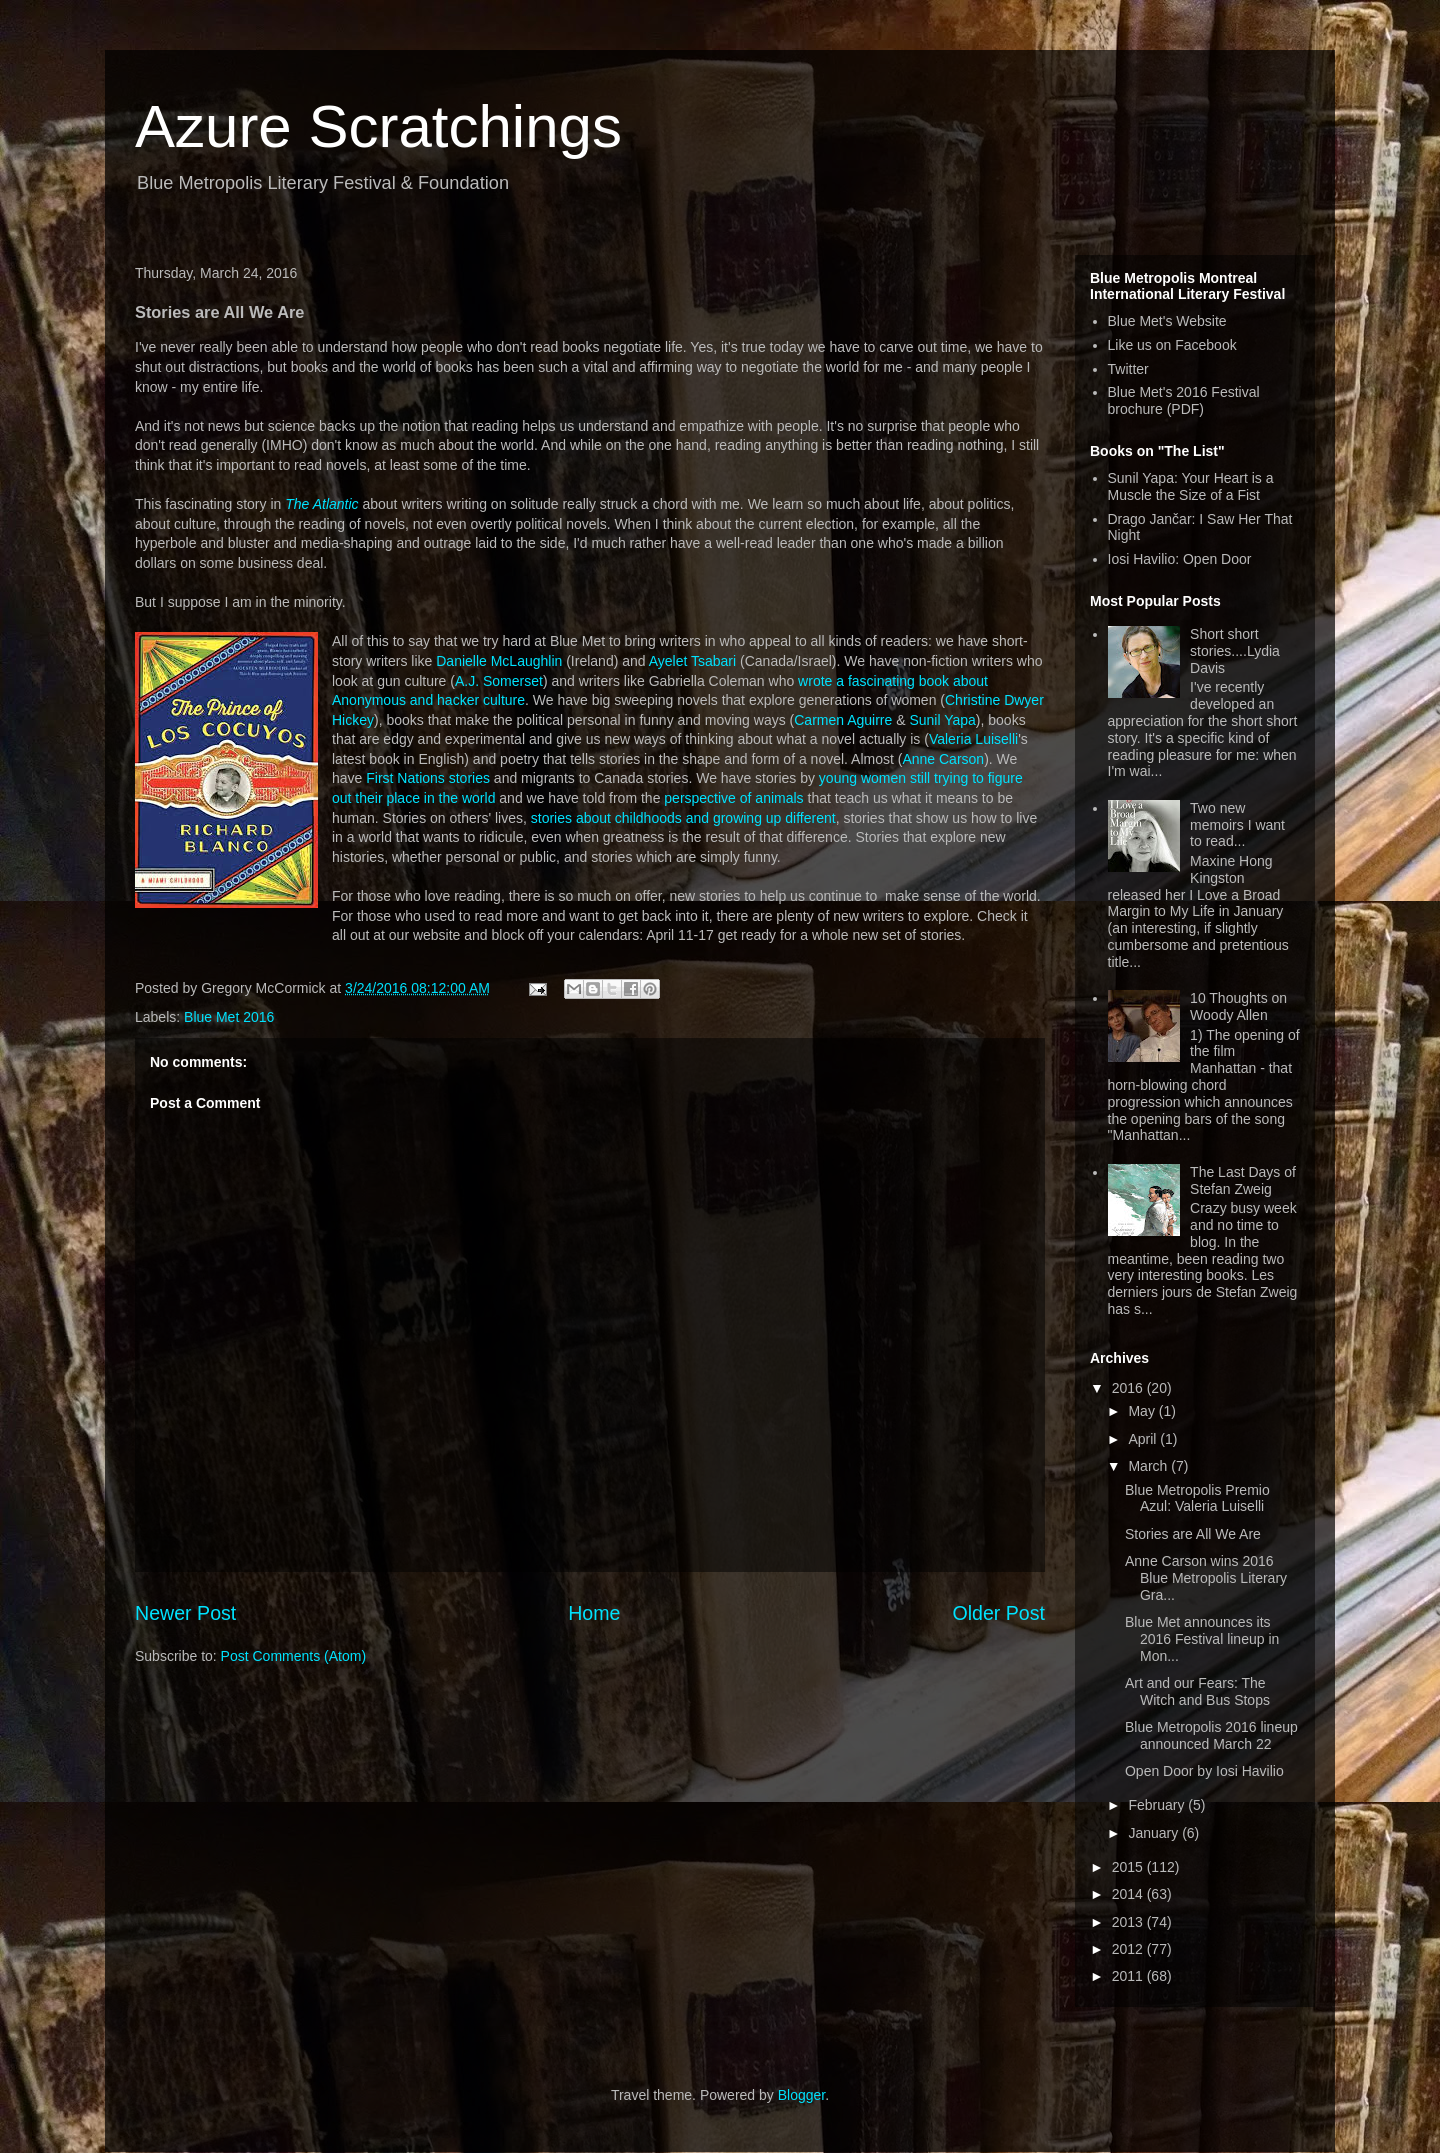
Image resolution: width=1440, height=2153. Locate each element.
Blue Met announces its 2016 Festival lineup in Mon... (1202, 1639)
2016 (1129, 1388)
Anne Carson (943, 759)
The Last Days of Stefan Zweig (1243, 1180)
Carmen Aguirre (843, 720)
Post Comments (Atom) (293, 1656)
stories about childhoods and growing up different (683, 818)
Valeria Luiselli (973, 739)
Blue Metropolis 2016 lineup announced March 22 (1211, 1735)
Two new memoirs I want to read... (1237, 825)
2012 (1129, 1949)
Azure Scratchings (378, 126)
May (1143, 1411)
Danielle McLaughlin (499, 661)
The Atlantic (321, 504)
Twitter (1128, 369)
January (1155, 1833)
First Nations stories (428, 778)
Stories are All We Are (1193, 1534)
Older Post (998, 1613)
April (1144, 1439)
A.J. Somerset (499, 681)
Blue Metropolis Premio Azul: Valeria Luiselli (1197, 1498)
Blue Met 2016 (229, 1017)
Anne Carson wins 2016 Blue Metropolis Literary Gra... (1206, 1578)
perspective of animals (733, 798)
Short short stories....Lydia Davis (1235, 651)
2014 (1129, 1894)
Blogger (801, 2095)
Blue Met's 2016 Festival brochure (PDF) (1184, 400)
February (1158, 1805)
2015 (1129, 1867)
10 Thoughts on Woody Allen (1238, 1006)
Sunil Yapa (942, 720)
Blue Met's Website (1167, 321)
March (1149, 1466)
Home (594, 1613)
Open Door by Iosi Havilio (1204, 1771)
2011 (1129, 1976)
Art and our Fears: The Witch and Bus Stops (1197, 1691)
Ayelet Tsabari (692, 661)
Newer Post (185, 1613)
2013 (1129, 1922)
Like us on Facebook (1172, 345)
